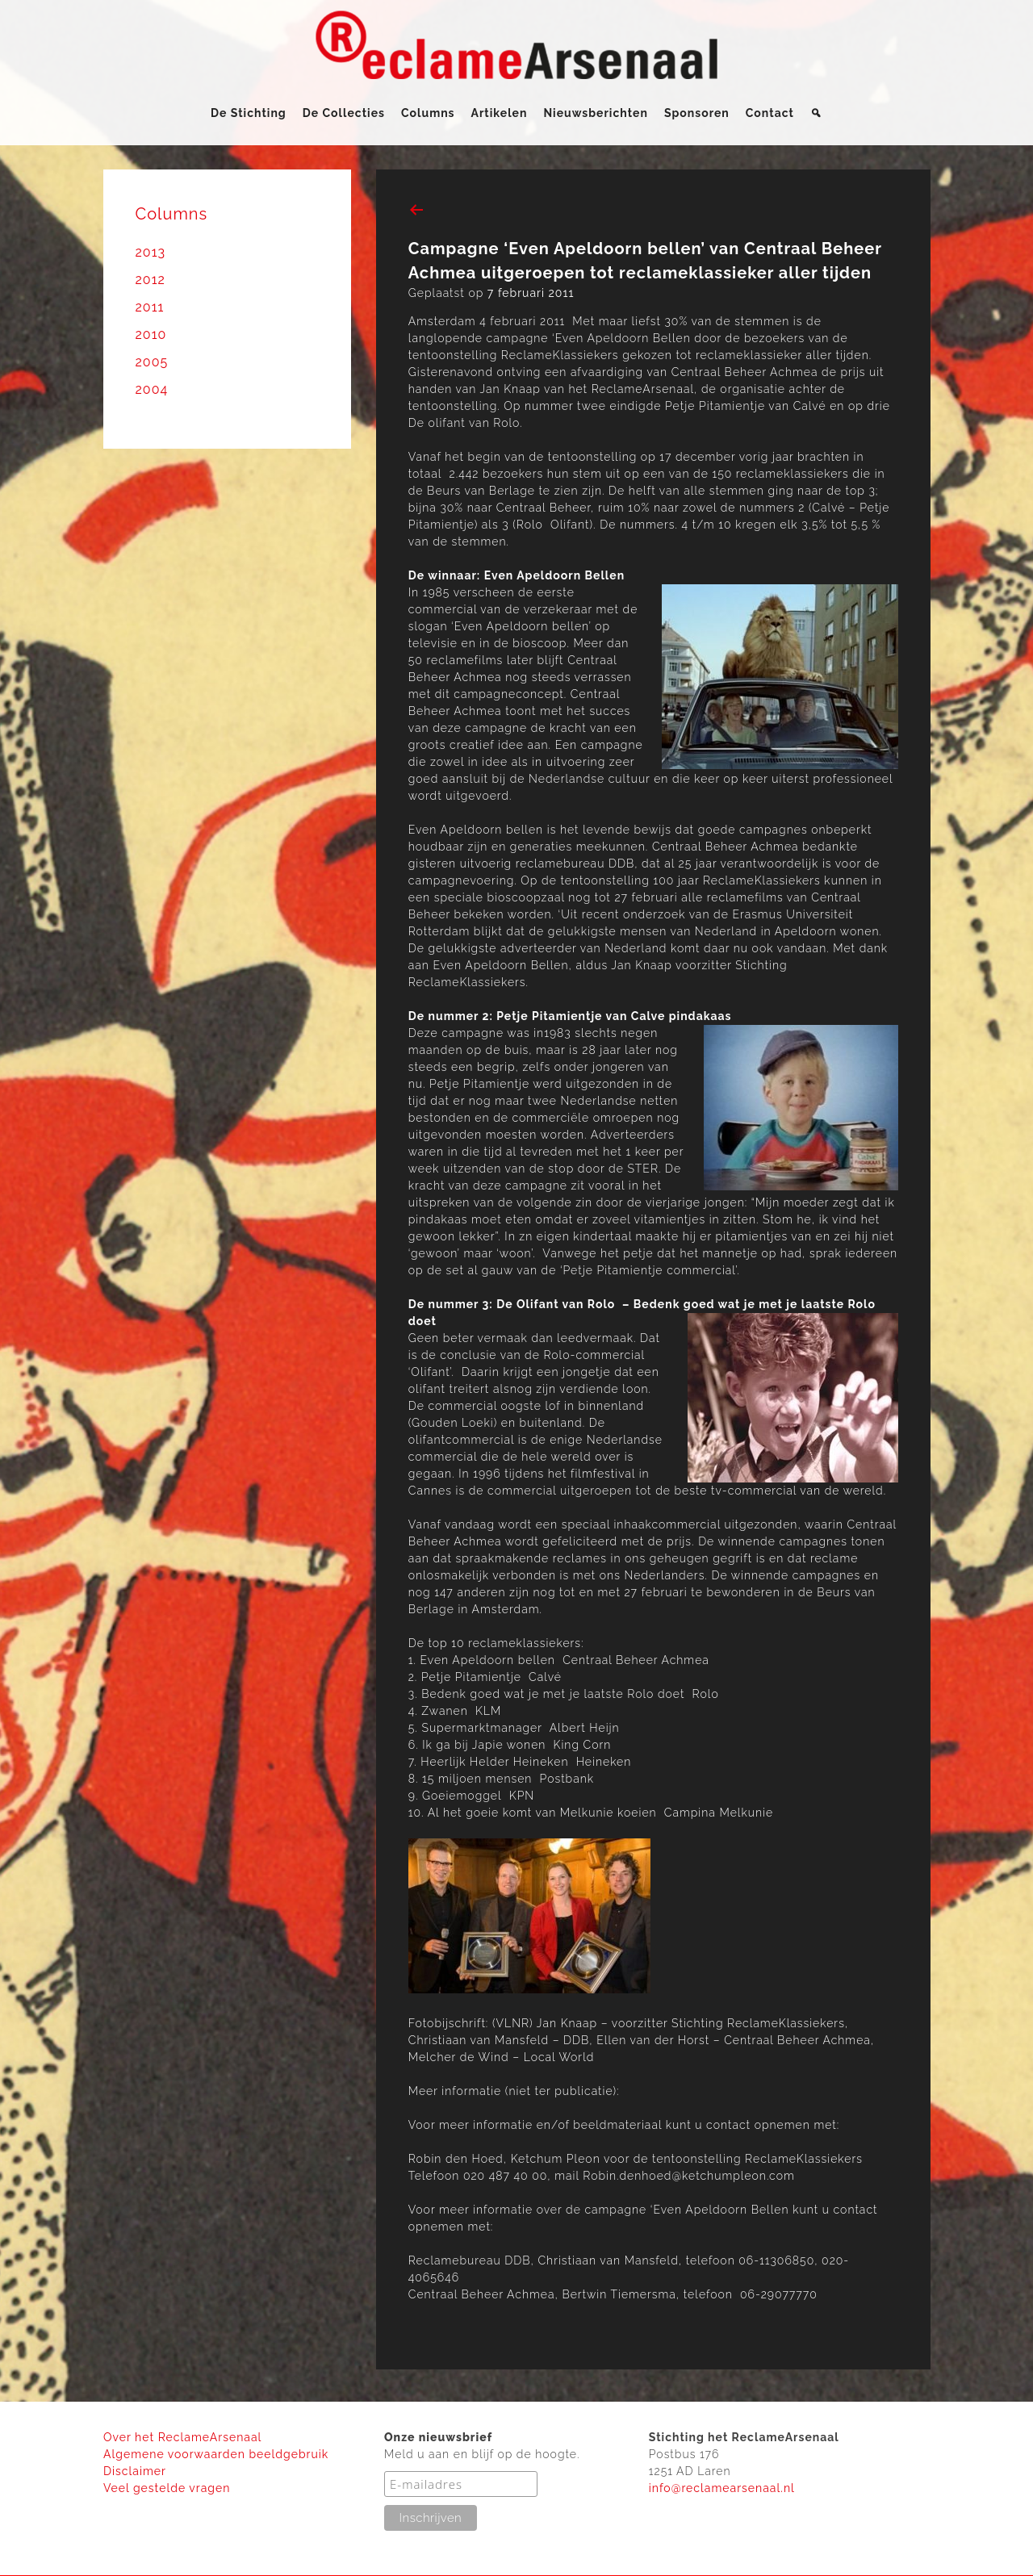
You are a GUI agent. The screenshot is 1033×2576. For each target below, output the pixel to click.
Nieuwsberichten (595, 113)
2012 (150, 279)
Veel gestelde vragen (166, 2488)
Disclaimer (134, 2471)
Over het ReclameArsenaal (182, 2437)
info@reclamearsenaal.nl (722, 2488)
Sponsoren (697, 113)
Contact (770, 113)
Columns (428, 113)
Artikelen (499, 113)
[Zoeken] (816, 113)
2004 (152, 389)
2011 (150, 307)
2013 (151, 252)
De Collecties (344, 113)
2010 (151, 334)
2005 (152, 362)
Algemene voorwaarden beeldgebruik (215, 2454)
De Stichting (248, 113)
